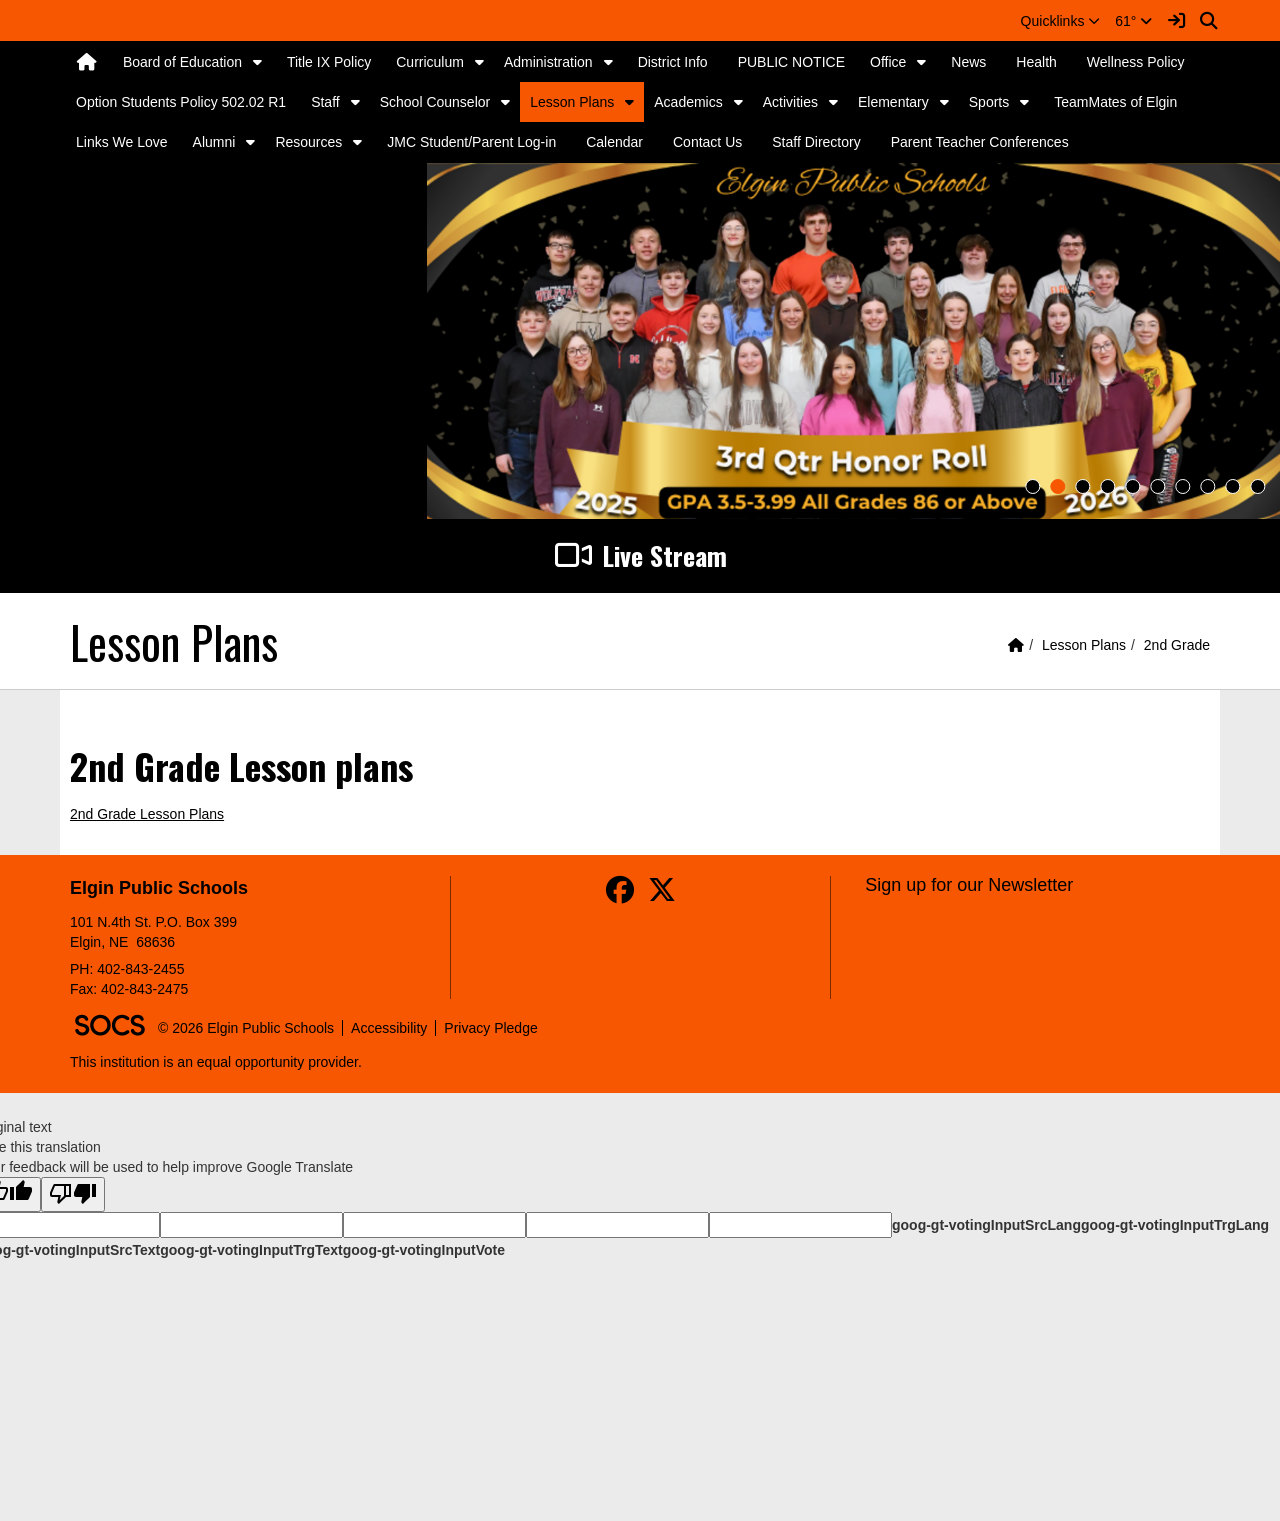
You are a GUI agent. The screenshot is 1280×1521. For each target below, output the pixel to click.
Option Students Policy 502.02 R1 (181, 102)
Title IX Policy (329, 62)
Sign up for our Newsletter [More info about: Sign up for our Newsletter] (969, 885)
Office (888, 62)
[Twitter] (662, 895)
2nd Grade (1177, 645)
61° (1133, 21)
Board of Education (182, 62)
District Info (673, 62)
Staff (325, 102)
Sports (989, 102)
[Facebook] (620, 895)
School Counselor (435, 102)
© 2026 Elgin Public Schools (246, 1028)
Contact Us (707, 142)
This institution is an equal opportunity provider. (216, 1062)
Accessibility (389, 1028)
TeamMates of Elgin (1115, 102)
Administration (548, 62)
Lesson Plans (572, 102)
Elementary (893, 102)
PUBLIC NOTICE (791, 62)
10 (1257, 486)
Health (1036, 62)
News (968, 62)
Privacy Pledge (490, 1028)
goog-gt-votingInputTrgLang (1175, 1225)
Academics (688, 102)
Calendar (614, 142)
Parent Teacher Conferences (980, 142)
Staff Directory (816, 142)
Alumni (214, 142)
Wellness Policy (1136, 62)
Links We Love (122, 142)
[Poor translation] (73, 1194)
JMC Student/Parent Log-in (471, 142)
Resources (308, 142)
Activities (790, 102)
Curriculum (430, 62)
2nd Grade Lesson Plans (147, 814)
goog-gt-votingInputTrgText (251, 1250)
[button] (1061, 21)
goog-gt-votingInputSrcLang (986, 1225)
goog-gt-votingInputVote (424, 1250)
